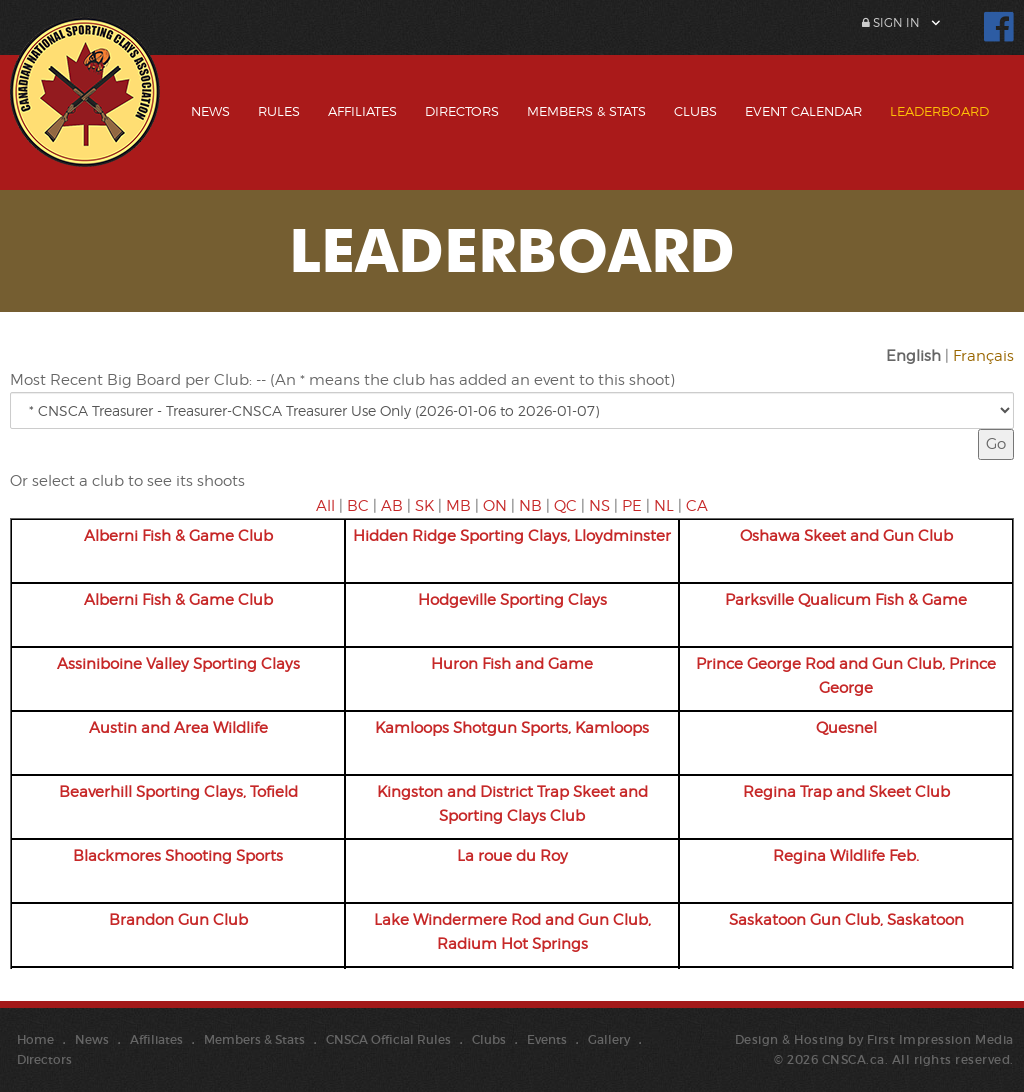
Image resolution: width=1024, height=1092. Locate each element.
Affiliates (362, 111)
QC (565, 506)
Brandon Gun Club (178, 920)
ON (495, 506)
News (210, 111)
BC (358, 506)
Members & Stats (586, 111)
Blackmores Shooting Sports (178, 856)
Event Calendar (803, 111)
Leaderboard (939, 111)
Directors (462, 111)
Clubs (695, 111)
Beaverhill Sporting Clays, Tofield (178, 792)
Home (35, 1039)
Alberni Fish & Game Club (178, 536)
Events (547, 1039)
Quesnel (846, 728)
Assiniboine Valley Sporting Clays (178, 664)
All (325, 506)
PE (632, 506)
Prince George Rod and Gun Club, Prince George (846, 676)
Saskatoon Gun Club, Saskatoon (846, 920)
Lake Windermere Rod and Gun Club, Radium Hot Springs (512, 932)
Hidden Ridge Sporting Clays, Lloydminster (512, 536)
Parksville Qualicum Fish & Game (846, 600)
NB (530, 506)
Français (983, 356)
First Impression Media (940, 1039)
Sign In (891, 22)
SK (424, 506)
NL (664, 506)
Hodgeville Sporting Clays (512, 600)
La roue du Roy (512, 856)
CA (697, 506)
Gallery (609, 1039)
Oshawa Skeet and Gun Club (846, 536)
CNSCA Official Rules (388, 1039)
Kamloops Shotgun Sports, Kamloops (512, 728)
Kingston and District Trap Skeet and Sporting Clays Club (512, 804)
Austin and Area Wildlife (178, 728)
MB (458, 506)
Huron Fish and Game (512, 664)
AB (392, 506)
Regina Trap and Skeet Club (846, 792)
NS (599, 506)
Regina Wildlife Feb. (846, 856)
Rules (279, 111)
